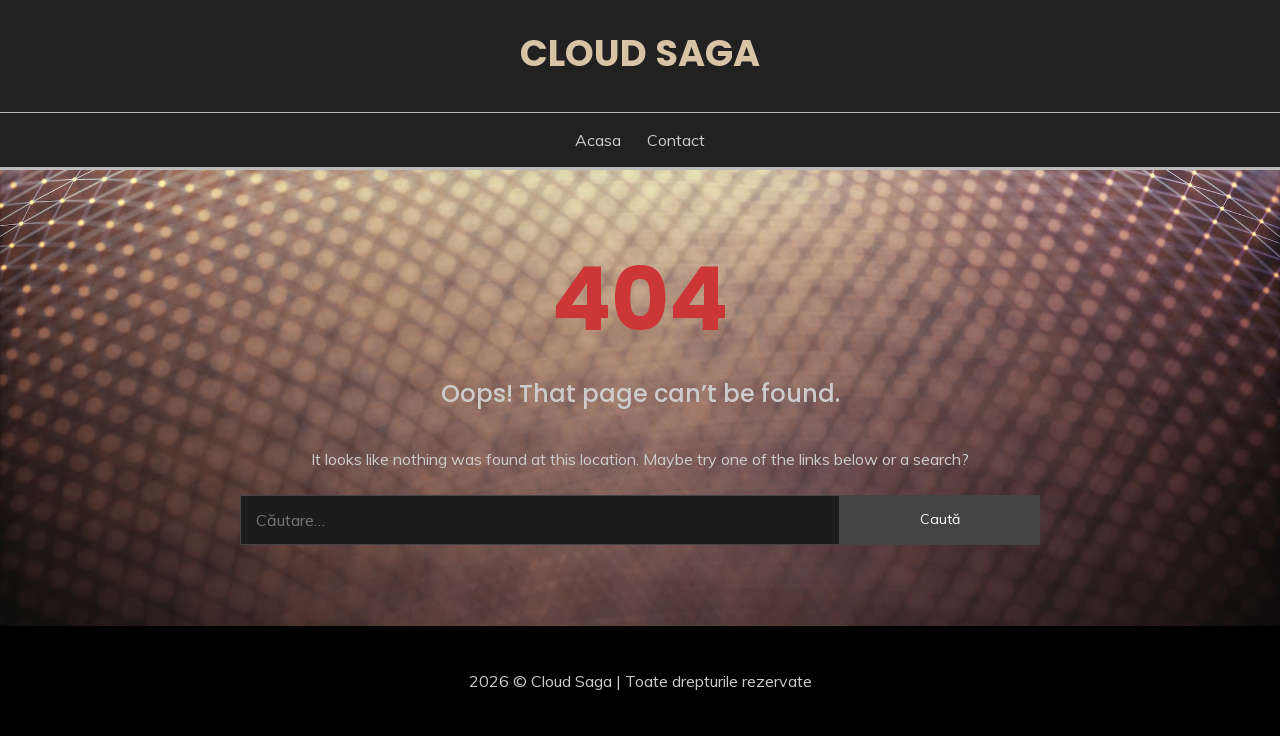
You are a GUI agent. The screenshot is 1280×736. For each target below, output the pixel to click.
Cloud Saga (640, 53)
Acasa (598, 140)
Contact (676, 140)
